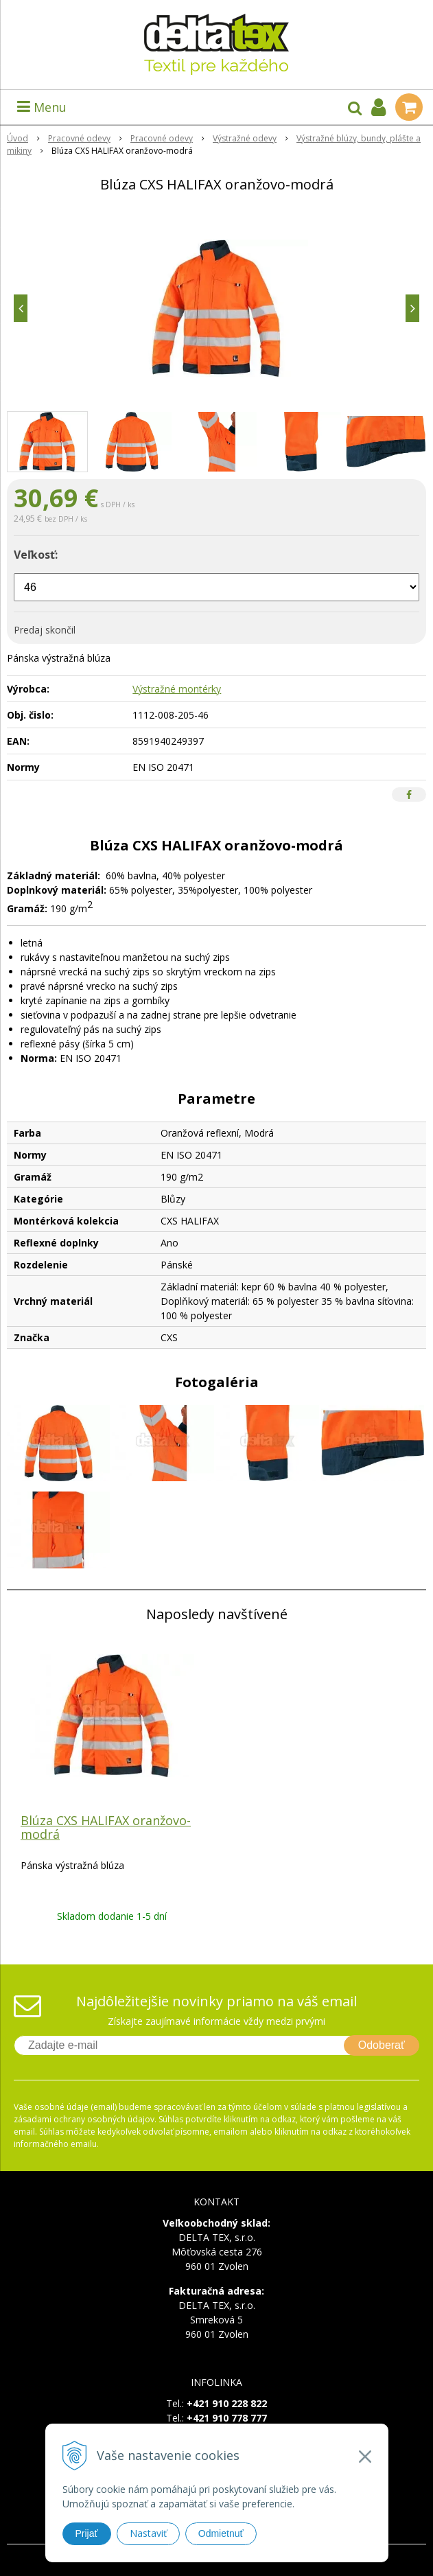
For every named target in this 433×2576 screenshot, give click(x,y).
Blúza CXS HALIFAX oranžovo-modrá (106, 1827)
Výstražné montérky (176, 688)
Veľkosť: (36, 554)
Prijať (86, 2533)
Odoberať (381, 2045)
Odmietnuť (221, 2533)
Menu (42, 107)
